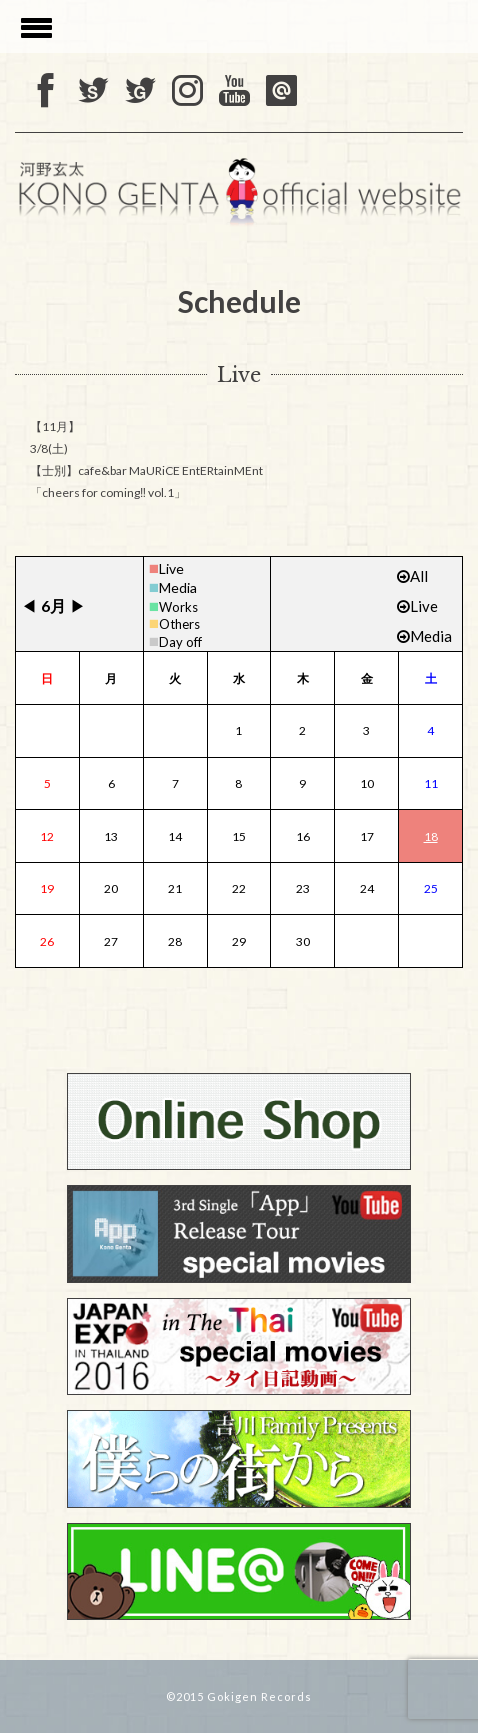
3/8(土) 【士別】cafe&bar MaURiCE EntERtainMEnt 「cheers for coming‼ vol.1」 (146, 470)
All (412, 576)
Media (178, 587)
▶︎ (78, 605)
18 (431, 836)
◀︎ (29, 605)
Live (171, 568)
